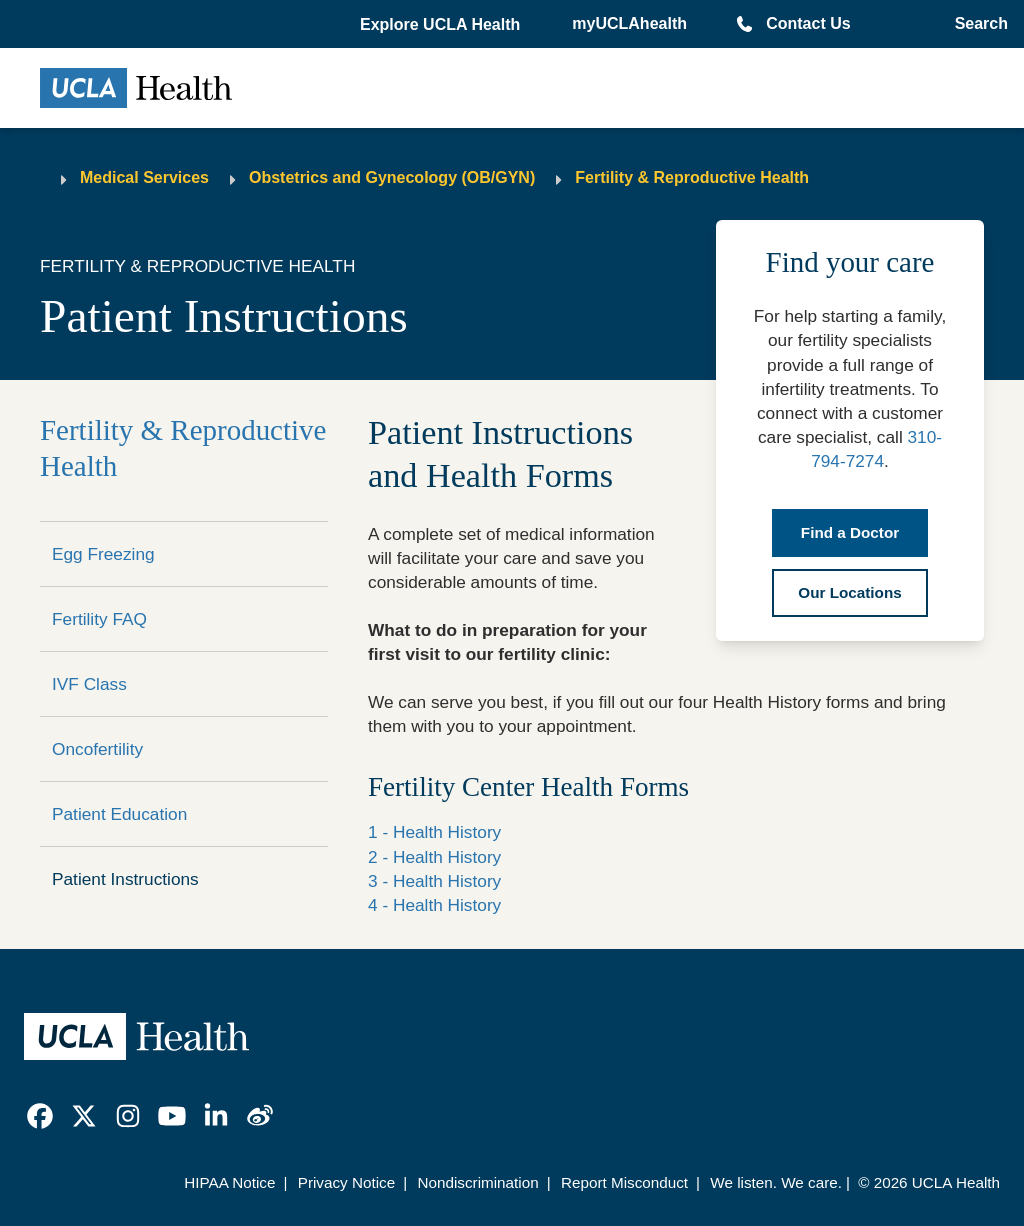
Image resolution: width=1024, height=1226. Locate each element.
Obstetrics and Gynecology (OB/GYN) (392, 177)
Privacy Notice (346, 1182)
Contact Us (808, 23)
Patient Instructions (125, 879)
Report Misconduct (624, 1182)
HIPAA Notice (229, 1182)
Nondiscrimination (477, 1182)
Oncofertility (97, 749)
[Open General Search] (977, 24)
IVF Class (89, 684)
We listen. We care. (776, 1182)
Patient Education (119, 814)
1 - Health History (434, 832)
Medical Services (144, 177)
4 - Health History (434, 905)
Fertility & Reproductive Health (692, 177)
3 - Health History (434, 881)
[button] (442, 25)
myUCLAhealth (629, 23)
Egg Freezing (103, 554)
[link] (40, 1116)
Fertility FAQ (99, 619)
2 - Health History (434, 857)
